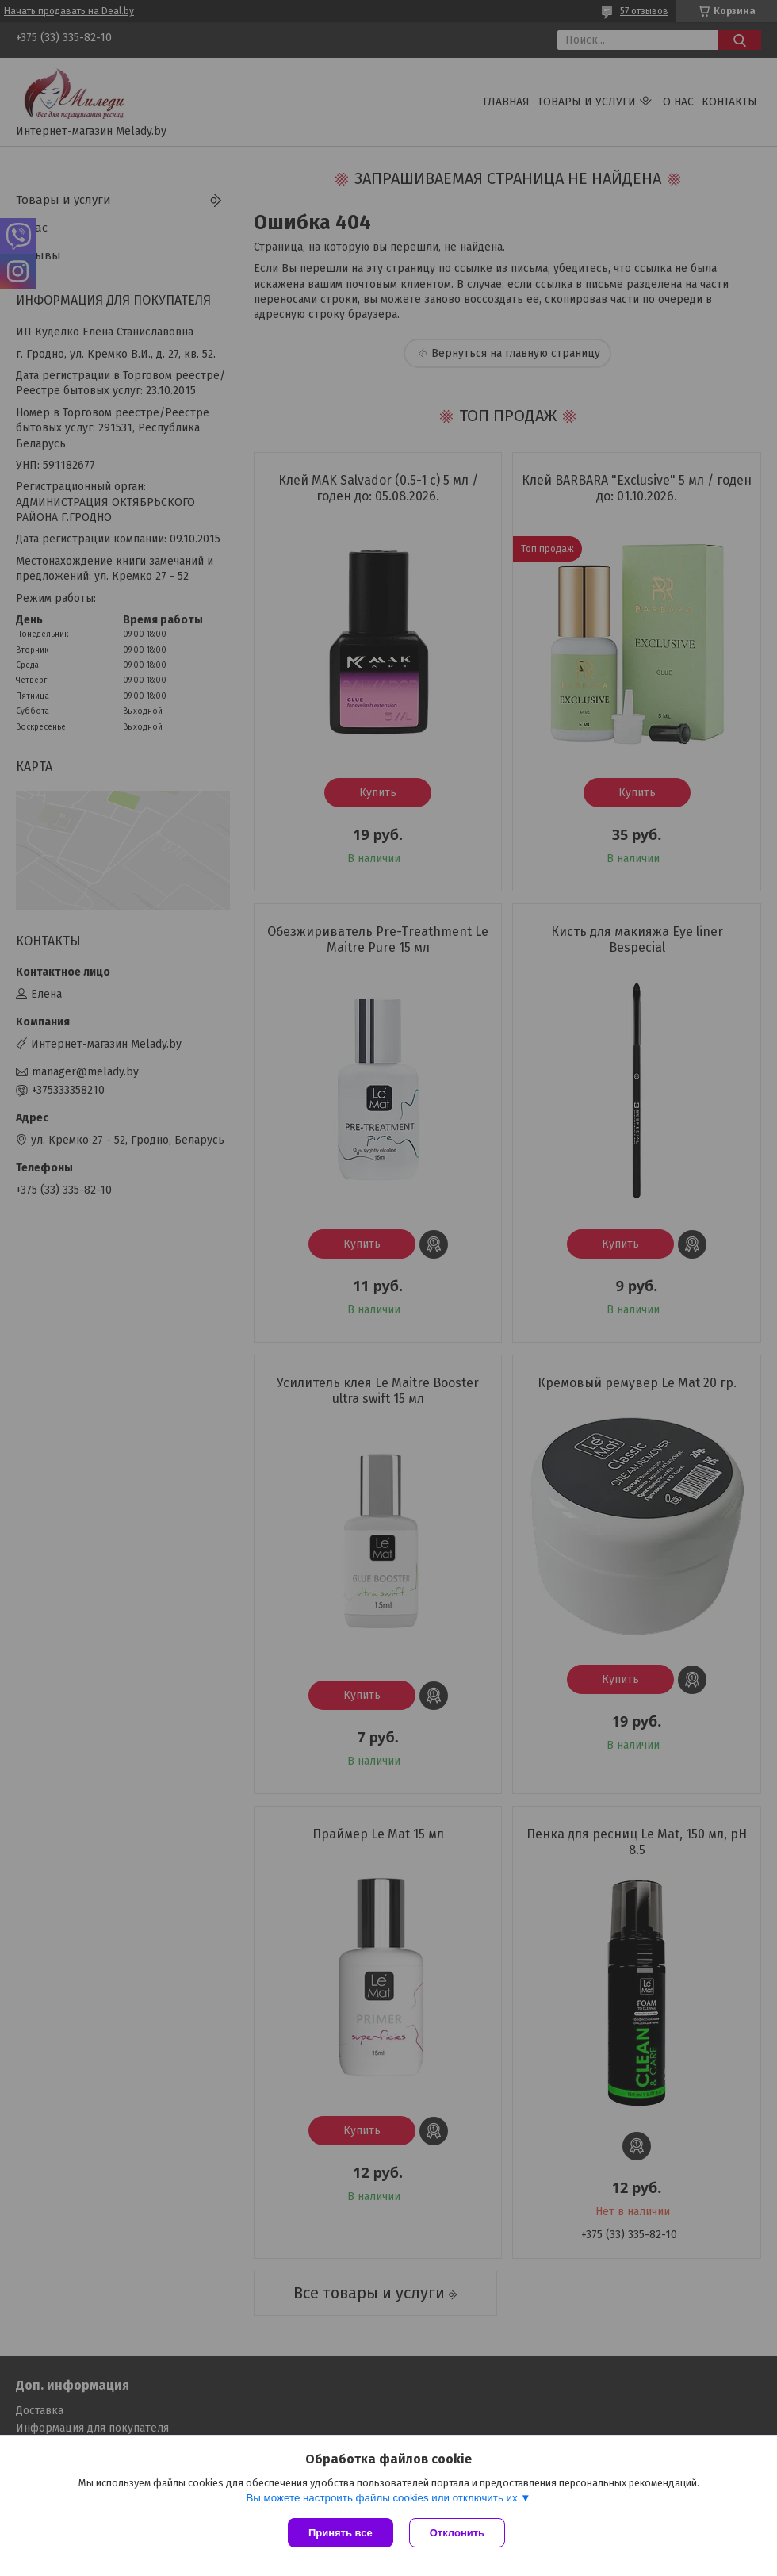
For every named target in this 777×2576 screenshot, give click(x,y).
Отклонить (457, 2533)
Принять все (340, 2533)
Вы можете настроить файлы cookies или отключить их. (383, 2498)
